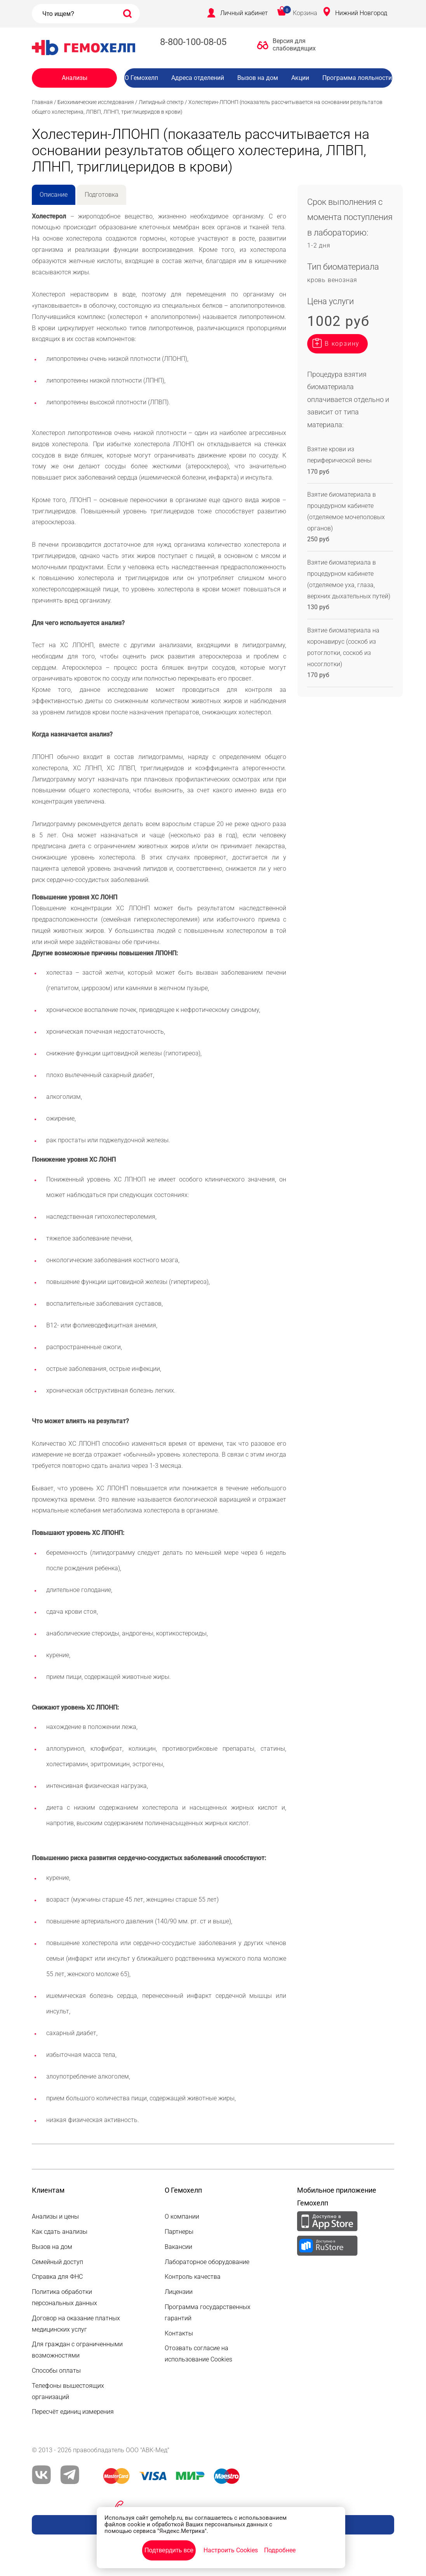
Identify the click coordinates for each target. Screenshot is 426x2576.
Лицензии (179, 2291)
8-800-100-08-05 (193, 41)
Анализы (74, 77)
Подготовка (101, 194)
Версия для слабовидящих (292, 44)
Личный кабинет (244, 13)
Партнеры (179, 2231)
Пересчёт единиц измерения (73, 2411)
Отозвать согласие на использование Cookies (198, 2353)
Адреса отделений (197, 77)
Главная (42, 102)
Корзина (305, 13)
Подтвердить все (168, 2550)
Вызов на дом (257, 77)
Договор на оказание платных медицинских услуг (76, 2323)
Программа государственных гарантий (207, 2312)
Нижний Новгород (361, 13)
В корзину (342, 343)
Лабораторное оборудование (207, 2262)
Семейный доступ (57, 2262)
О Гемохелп (141, 77)
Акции (300, 77)
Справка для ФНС (57, 2276)
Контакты (179, 2333)
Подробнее (280, 2550)
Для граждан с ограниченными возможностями (77, 2349)
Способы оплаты (56, 2370)
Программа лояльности (357, 77)
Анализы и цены (55, 2216)
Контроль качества (193, 2276)
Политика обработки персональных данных (64, 2297)
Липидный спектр (161, 102)
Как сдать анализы (59, 2231)
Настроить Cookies (230, 2550)
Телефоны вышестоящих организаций (68, 2391)
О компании (182, 2216)
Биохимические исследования (95, 102)
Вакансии (264, 93)
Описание (54, 194)
